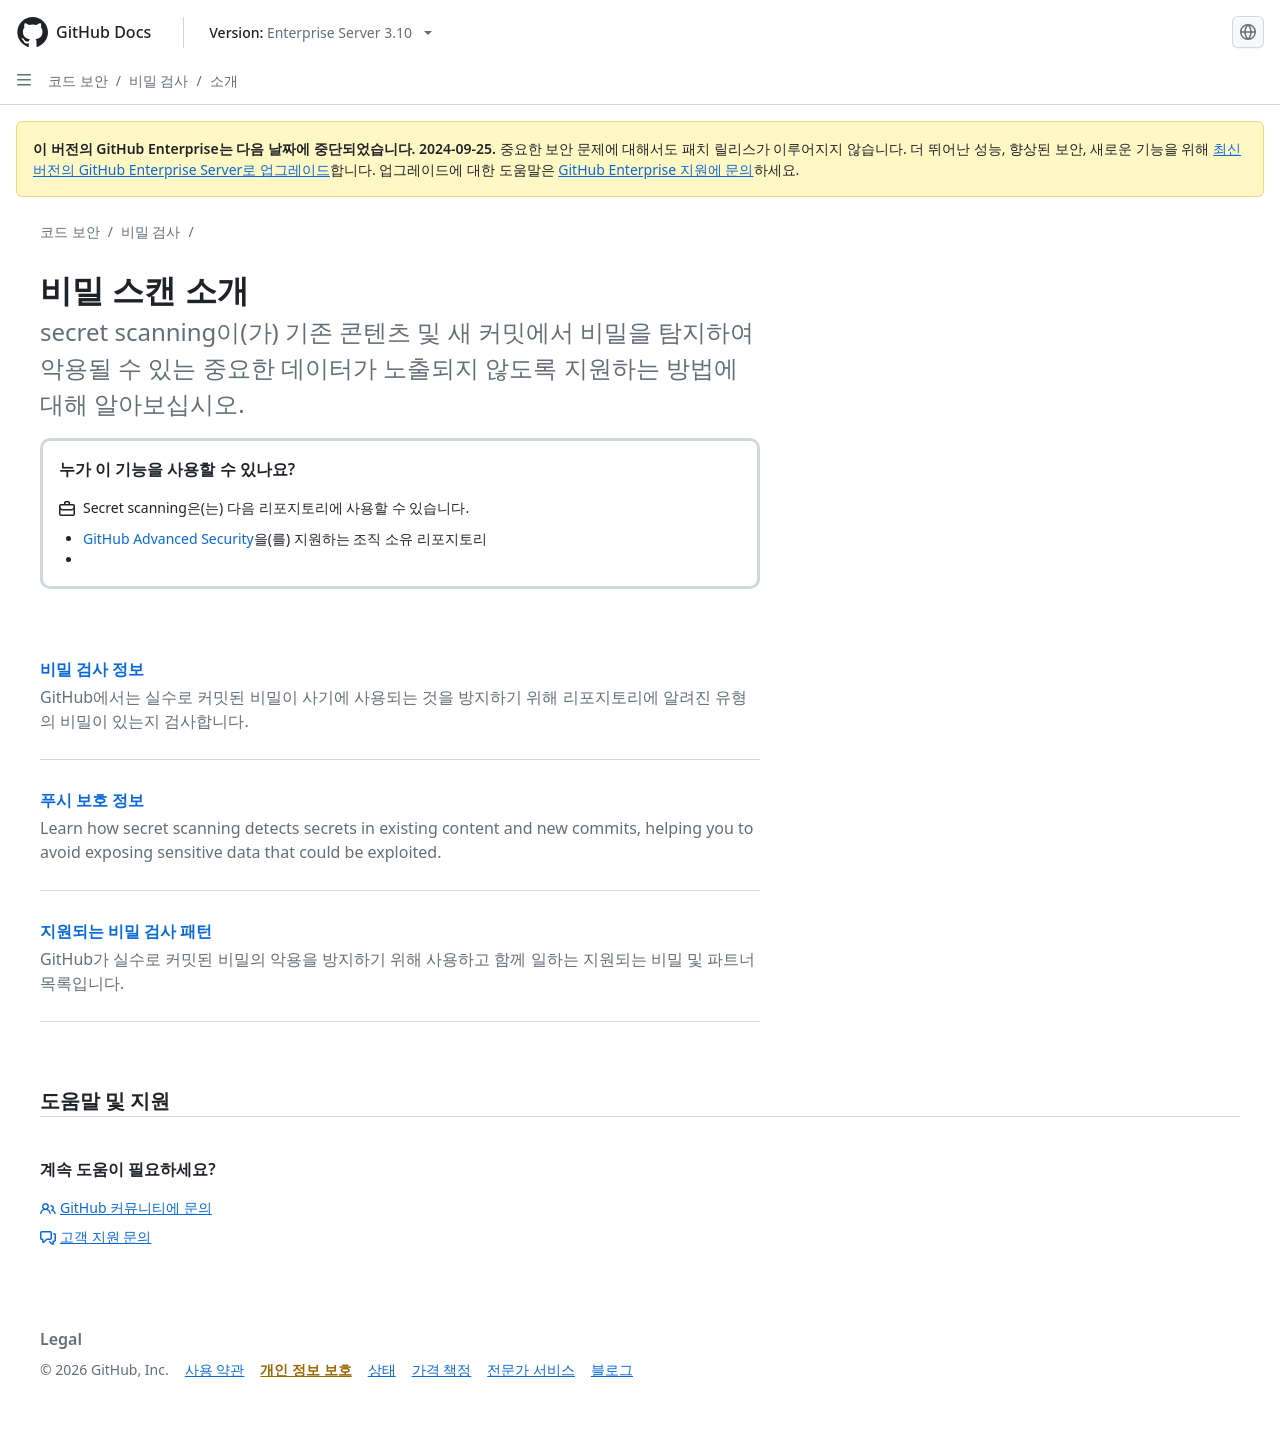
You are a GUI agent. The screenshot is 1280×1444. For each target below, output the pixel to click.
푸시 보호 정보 (92, 800)
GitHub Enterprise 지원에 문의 (655, 169)
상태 (382, 1369)
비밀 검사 (159, 80)
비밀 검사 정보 (92, 669)
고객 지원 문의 (95, 1236)
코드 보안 (78, 80)
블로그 (612, 1369)
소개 (224, 80)
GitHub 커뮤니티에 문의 (126, 1207)
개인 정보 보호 (305, 1369)
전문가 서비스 (531, 1369)
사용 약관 (215, 1369)
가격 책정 (442, 1369)
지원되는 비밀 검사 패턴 (126, 931)
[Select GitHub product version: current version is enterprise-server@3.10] (320, 32)
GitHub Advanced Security (168, 538)
